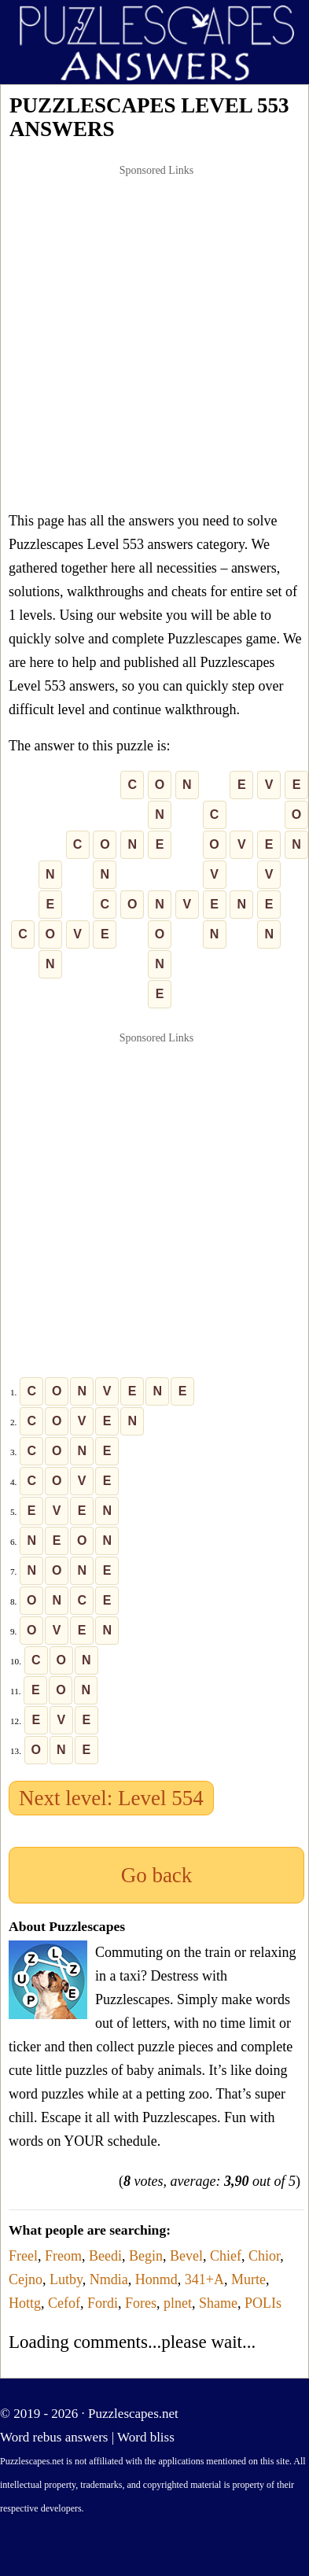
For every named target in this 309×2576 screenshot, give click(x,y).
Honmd (156, 2279)
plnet (178, 2303)
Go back (157, 1875)
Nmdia (109, 2279)
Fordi (102, 2303)
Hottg (25, 2303)
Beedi (105, 2256)
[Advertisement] (147, 337)
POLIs (263, 2303)
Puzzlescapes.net (133, 2413)
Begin (146, 2256)
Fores (140, 2303)
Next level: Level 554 (111, 1798)
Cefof (64, 2303)
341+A (204, 2279)
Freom (63, 2256)
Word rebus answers (54, 2437)
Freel (23, 2256)
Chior (264, 2256)
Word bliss (146, 2437)
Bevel (186, 2256)
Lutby (66, 2279)
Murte (248, 2279)
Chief (225, 2256)
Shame (218, 2303)
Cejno (25, 2279)
